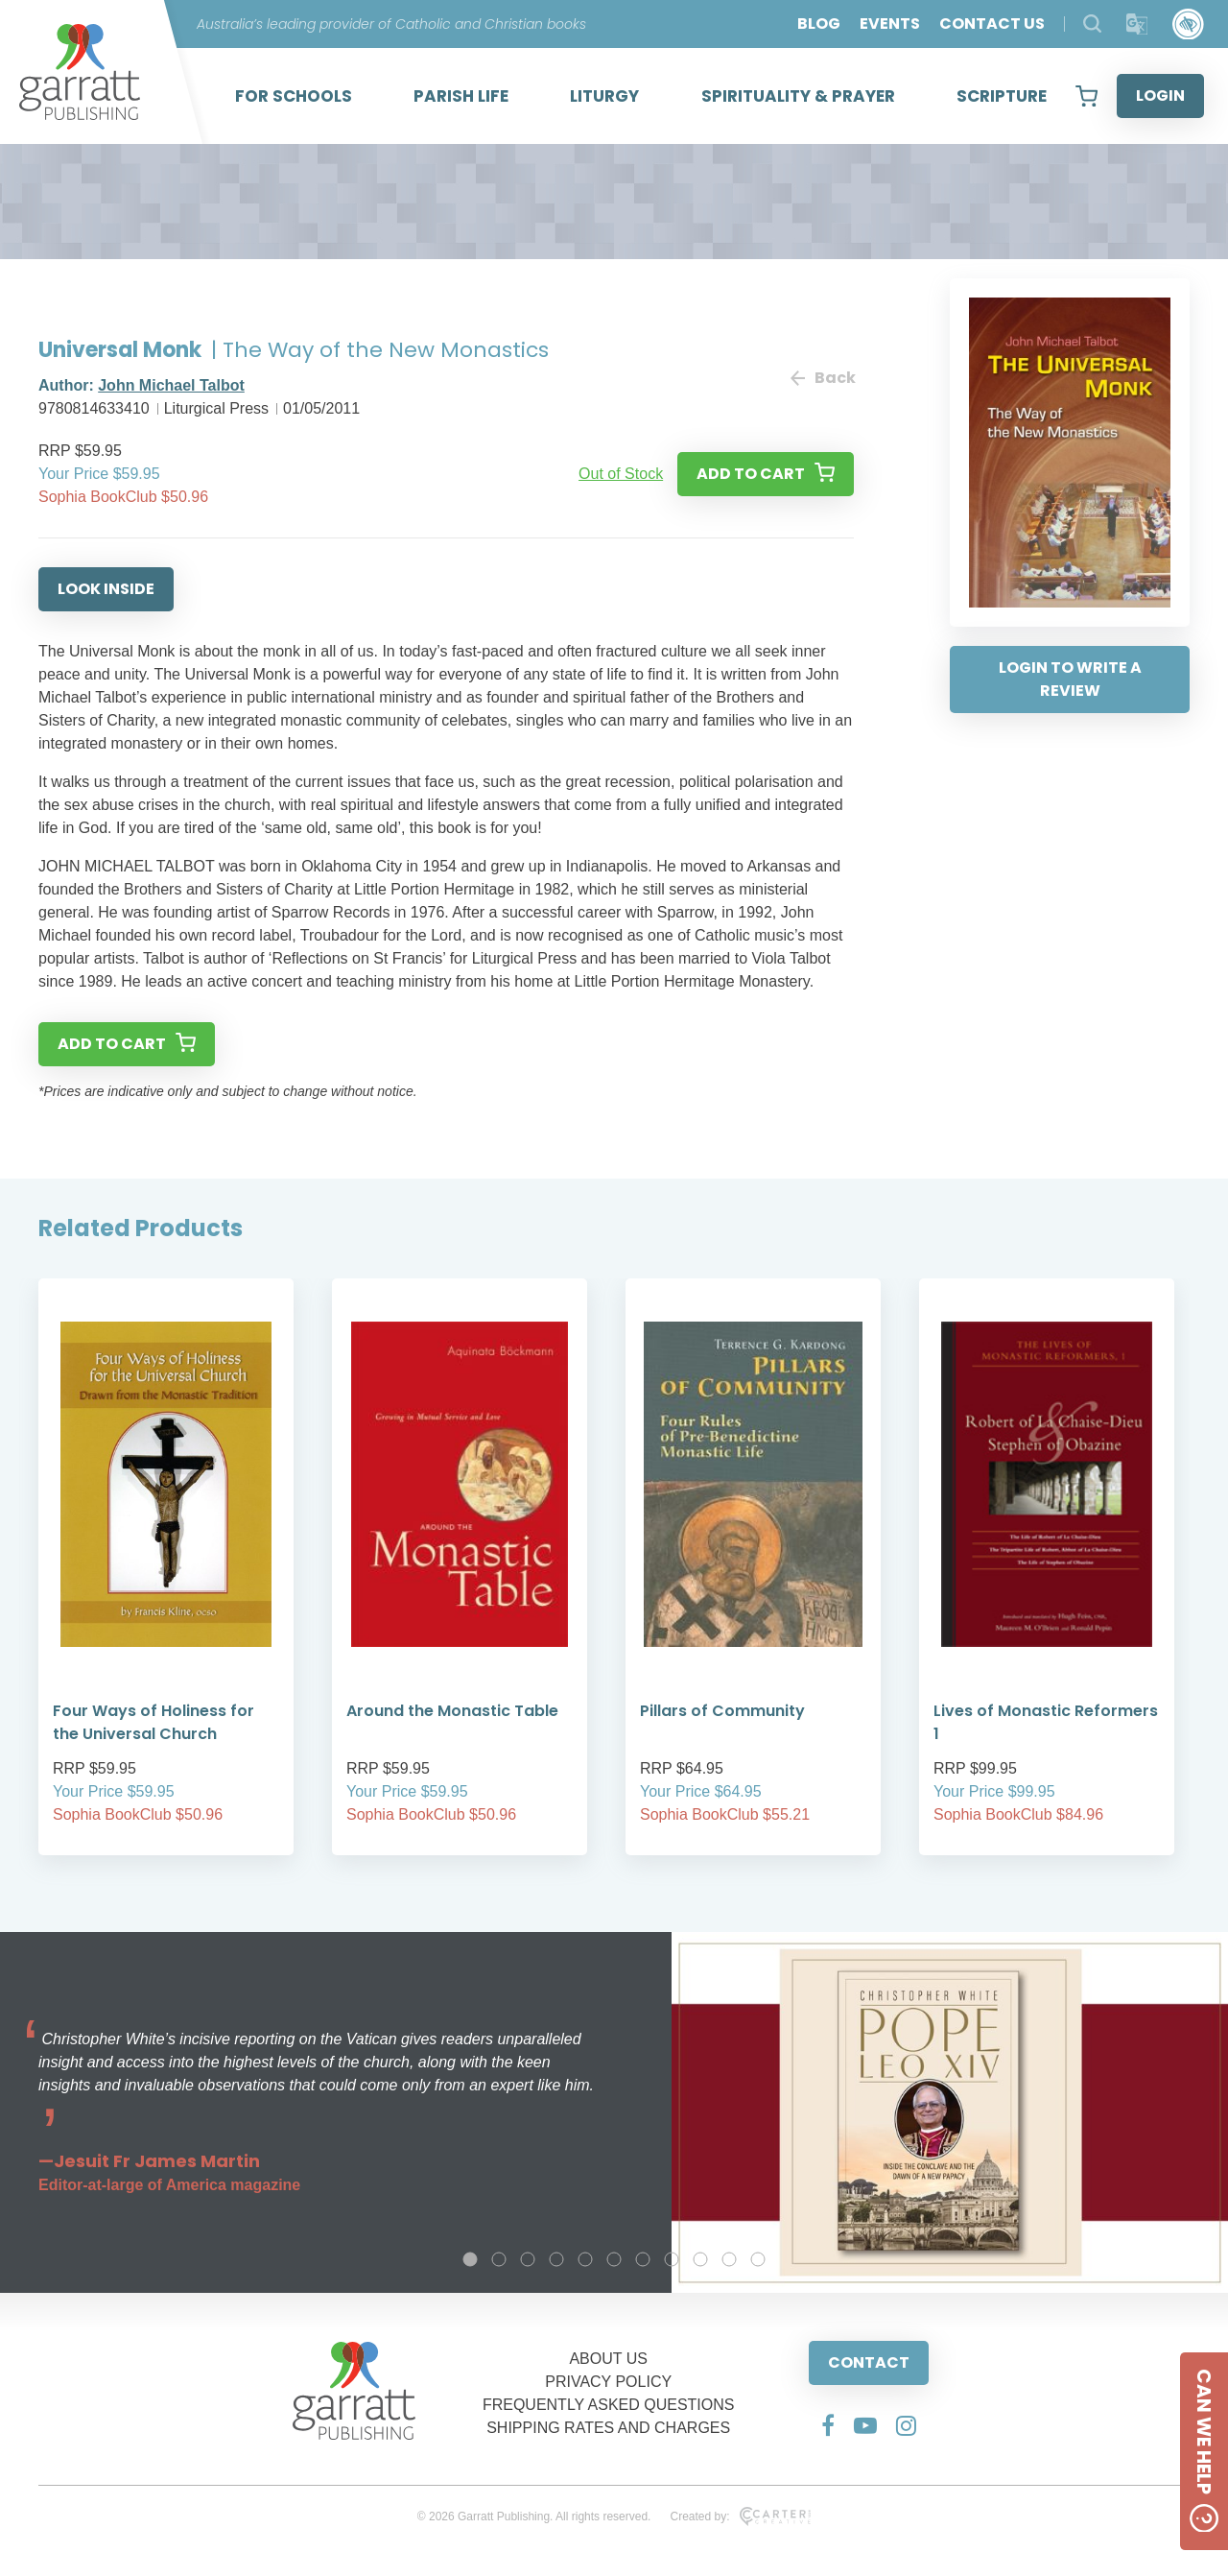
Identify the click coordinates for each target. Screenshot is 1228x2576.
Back (822, 378)
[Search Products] (1092, 23)
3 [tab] (527, 2259)
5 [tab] (585, 2259)
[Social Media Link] (828, 2425)
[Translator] (1137, 24)
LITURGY (604, 95)
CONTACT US (992, 23)
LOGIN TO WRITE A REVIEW (1070, 679)
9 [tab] (700, 2259)
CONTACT (868, 2362)
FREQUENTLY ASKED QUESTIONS (609, 2405)
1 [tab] (470, 2259)
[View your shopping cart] (1086, 96)
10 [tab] (729, 2259)
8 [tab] (671, 2259)
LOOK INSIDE (106, 589)
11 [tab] (758, 2259)
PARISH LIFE (460, 95)
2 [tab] (498, 2259)
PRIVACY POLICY (608, 2381)
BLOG (818, 23)
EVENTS (890, 23)
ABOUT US (608, 2358)
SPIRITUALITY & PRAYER (798, 95)
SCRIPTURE (1001, 95)
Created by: (740, 2516)
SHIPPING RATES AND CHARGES (608, 2428)
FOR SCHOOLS (293, 95)
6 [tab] (614, 2259)
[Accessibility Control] (1188, 24)
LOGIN (1160, 95)
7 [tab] (642, 2259)
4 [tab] (556, 2259)
